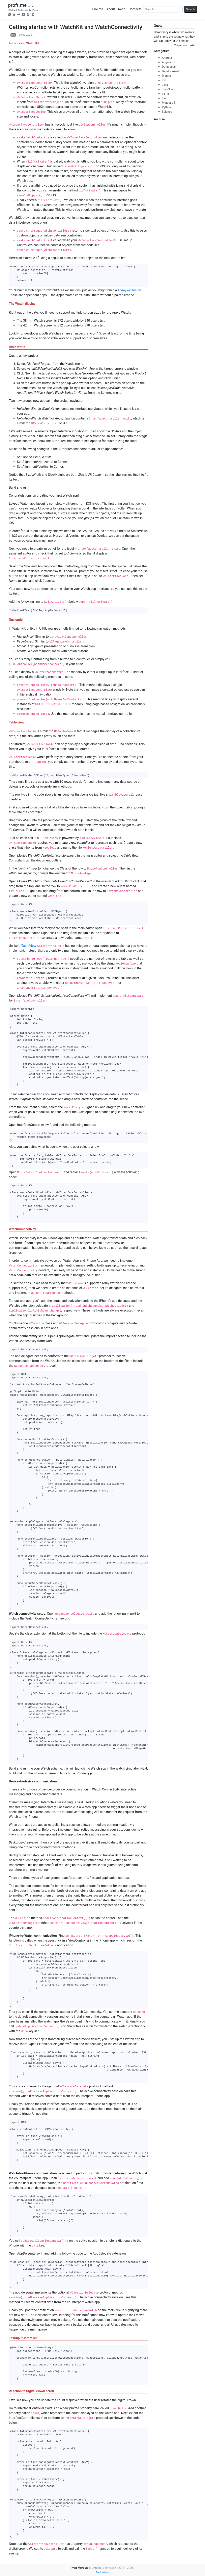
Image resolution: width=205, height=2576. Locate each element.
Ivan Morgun (79, 2568)
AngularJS (168, 62)
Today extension (129, 290)
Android (167, 58)
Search (190, 9)
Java (165, 85)
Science (167, 112)
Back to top (102, 2572)
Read (121, 9)
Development (170, 71)
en (29, 6)
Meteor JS (168, 102)
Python (166, 107)
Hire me (97, 9)
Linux (165, 98)
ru (32, 6)
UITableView (27, 946)
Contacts (135, 9)
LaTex (166, 94)
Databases (169, 67)
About (110, 9)
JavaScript (169, 89)
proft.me (17, 5)
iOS (13, 35)
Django (166, 76)
